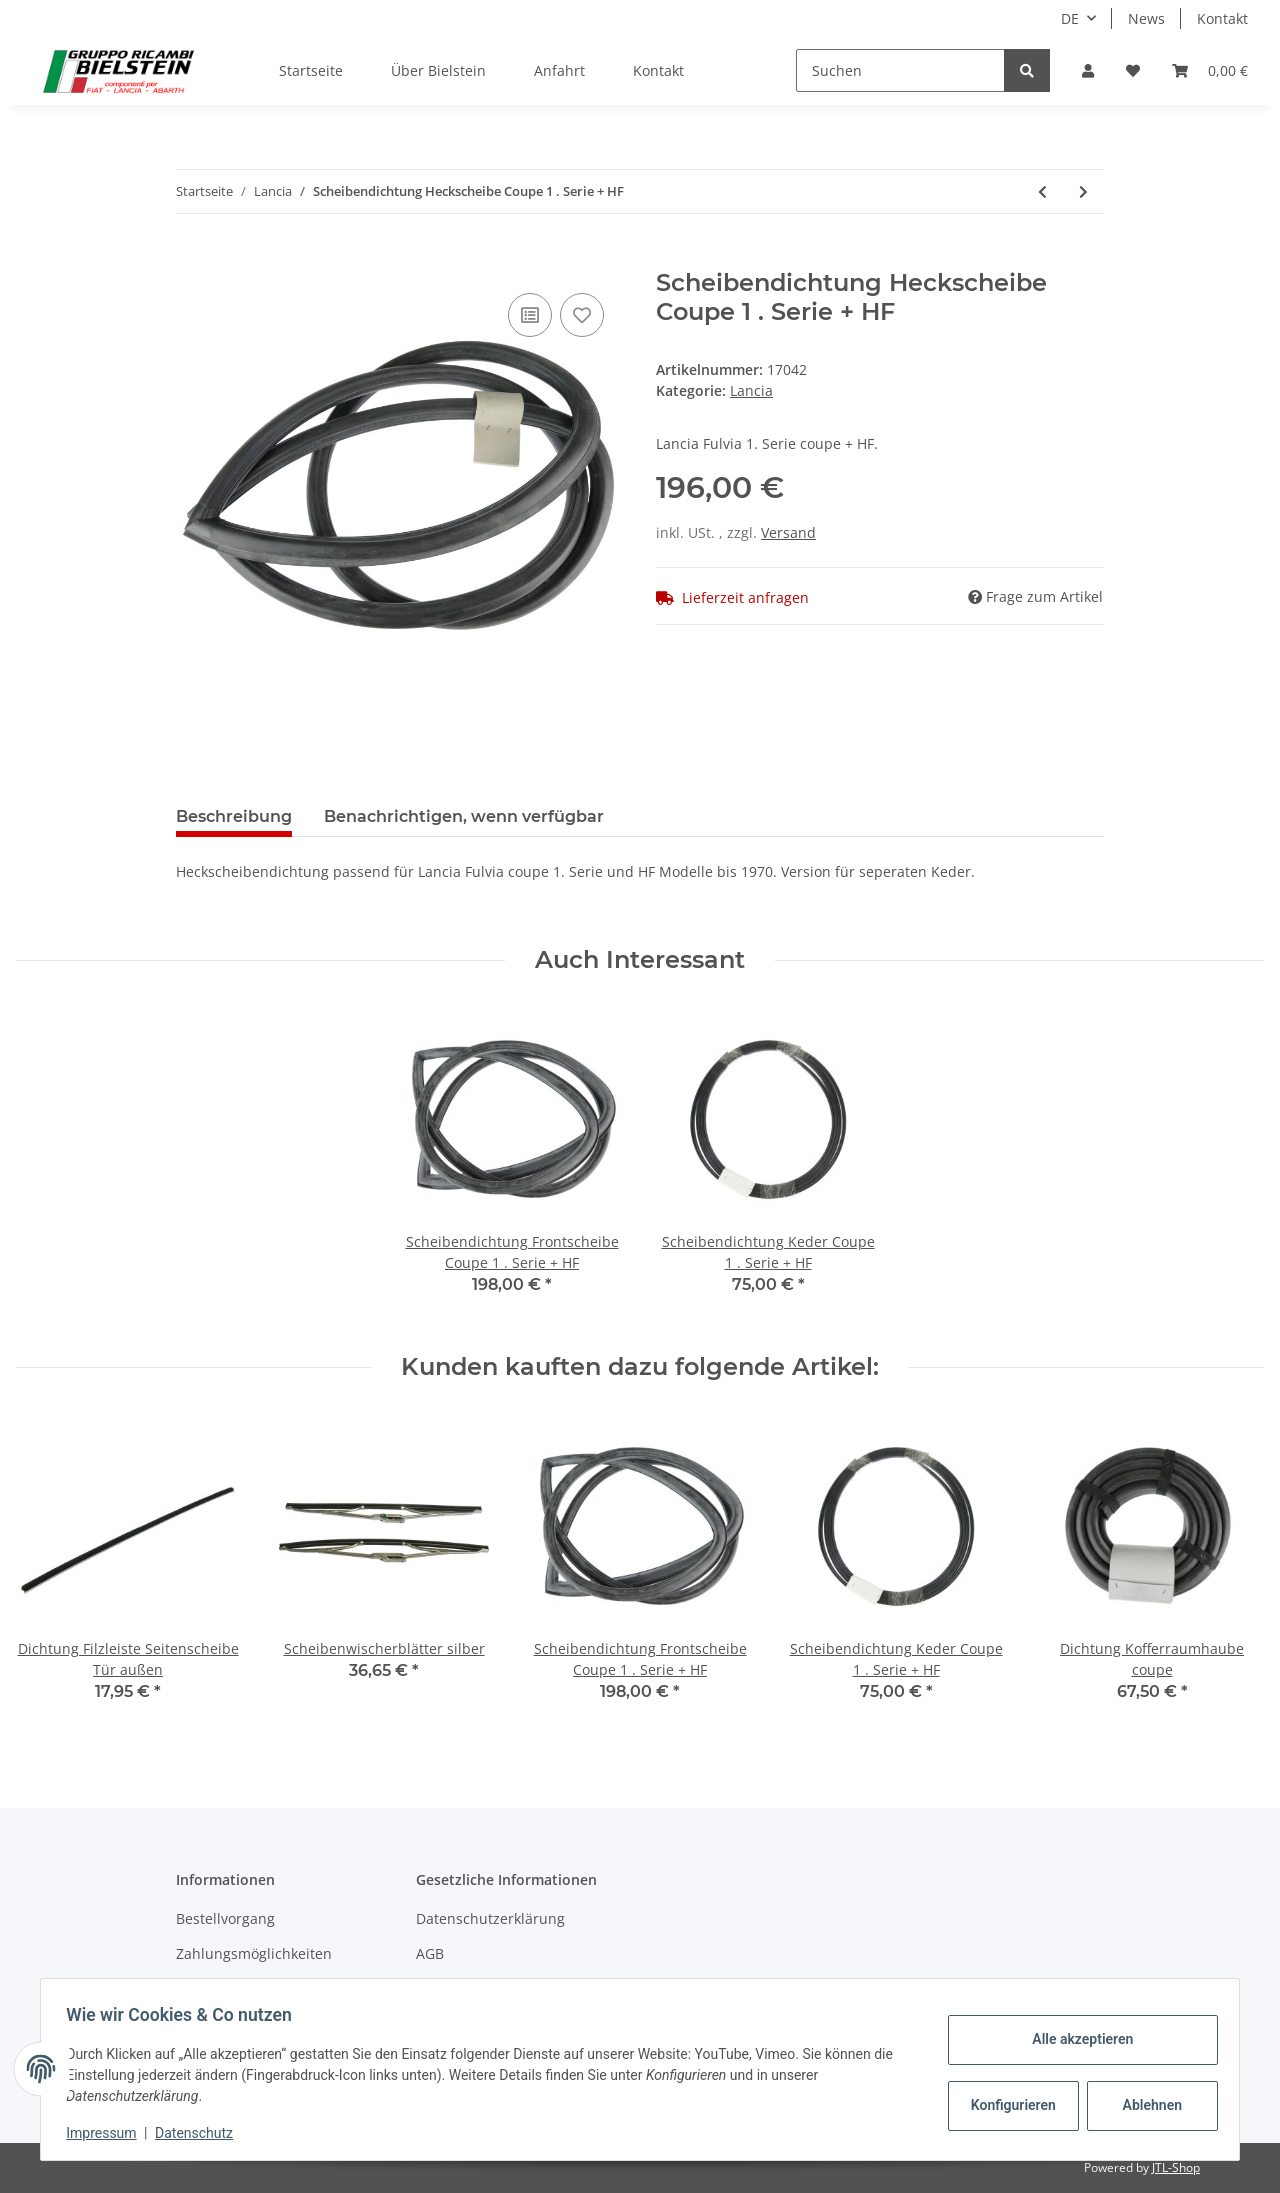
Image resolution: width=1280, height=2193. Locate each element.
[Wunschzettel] (1133, 70)
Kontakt (1222, 18)
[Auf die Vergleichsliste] (530, 315)
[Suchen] (900, 70)
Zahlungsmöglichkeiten (254, 1953)
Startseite (311, 70)
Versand (788, 532)
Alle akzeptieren (1075, 2039)
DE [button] (1070, 18)
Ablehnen (1145, 2105)
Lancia (751, 390)
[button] (1088, 70)
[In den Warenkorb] (192, 258)
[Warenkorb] (1210, 70)
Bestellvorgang (225, 1918)
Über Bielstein (438, 70)
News (1146, 18)
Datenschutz (201, 2133)
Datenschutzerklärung (490, 1918)
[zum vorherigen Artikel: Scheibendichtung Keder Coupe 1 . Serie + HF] (1042, 191)
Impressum (108, 2133)
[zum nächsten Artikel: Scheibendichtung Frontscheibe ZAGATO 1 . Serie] (1083, 191)
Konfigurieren (1008, 2105)
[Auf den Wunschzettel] (582, 315)
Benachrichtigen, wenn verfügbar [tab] (464, 816)
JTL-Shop (1176, 2167)
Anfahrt (559, 70)
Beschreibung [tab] (234, 816)
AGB (430, 1953)
